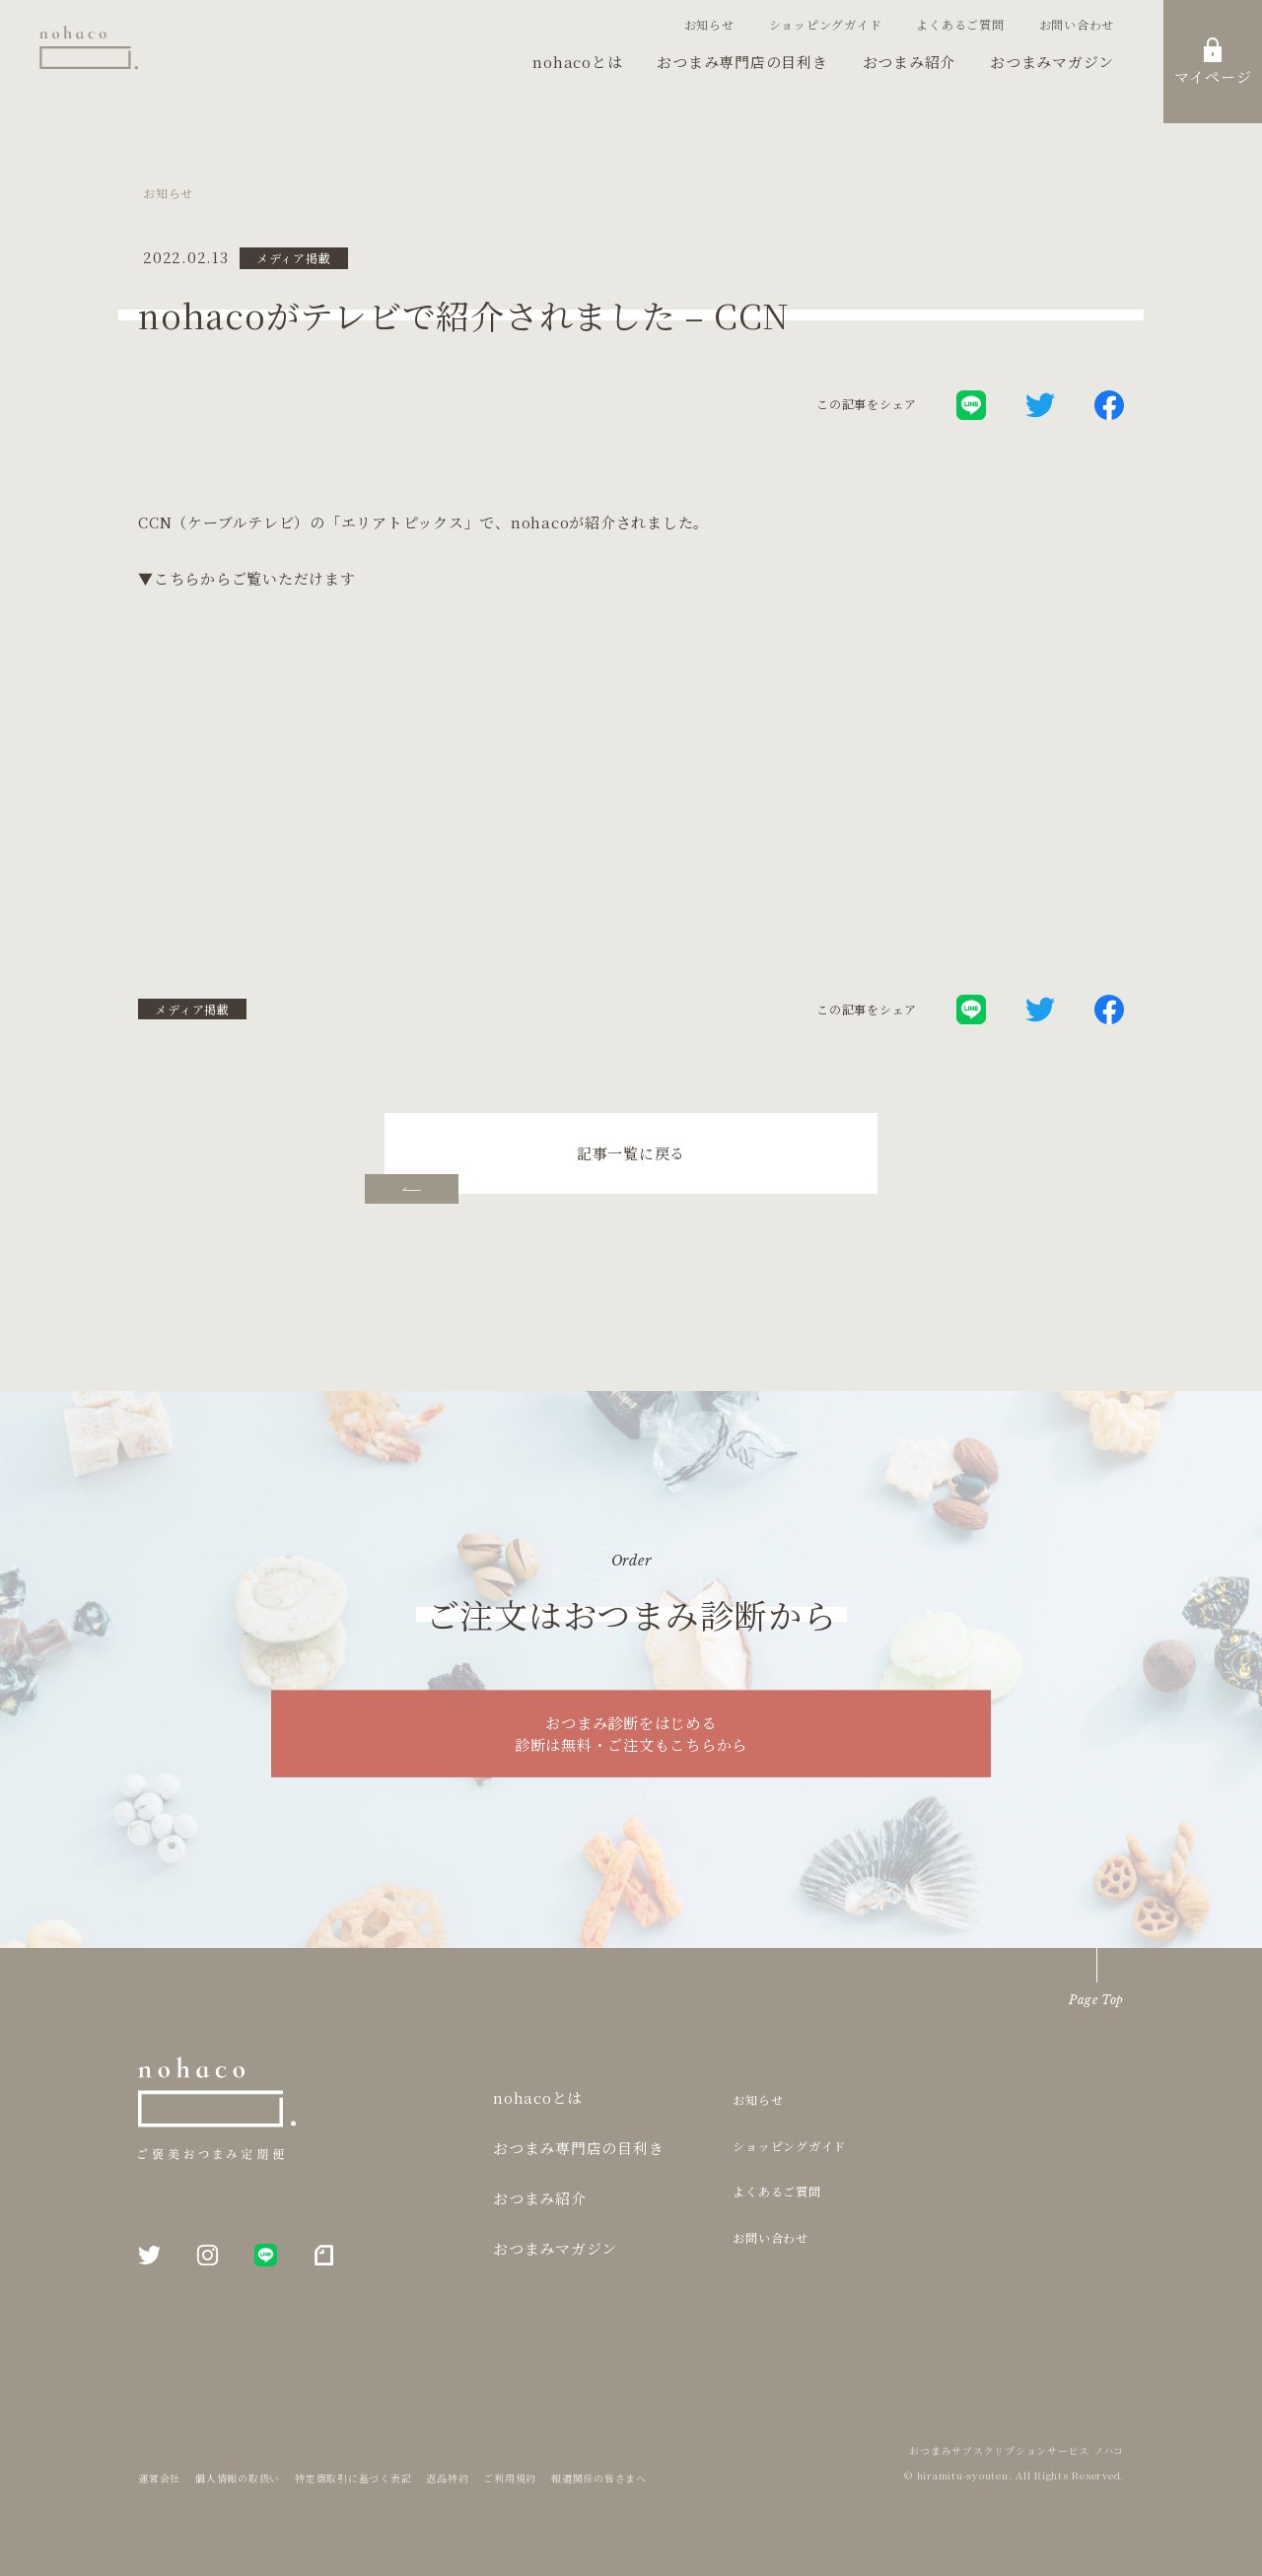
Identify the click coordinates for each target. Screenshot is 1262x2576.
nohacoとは (577, 61)
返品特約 (447, 2478)
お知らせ (709, 24)
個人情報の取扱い (237, 2478)
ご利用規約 (509, 2478)
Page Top (1096, 1999)
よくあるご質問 (960, 24)
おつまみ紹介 (909, 61)
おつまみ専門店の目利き (742, 61)
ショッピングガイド (825, 24)
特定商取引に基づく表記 (353, 2478)
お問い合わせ (1077, 24)
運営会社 (159, 2478)
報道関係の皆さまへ (599, 2478)
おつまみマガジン (1052, 61)
